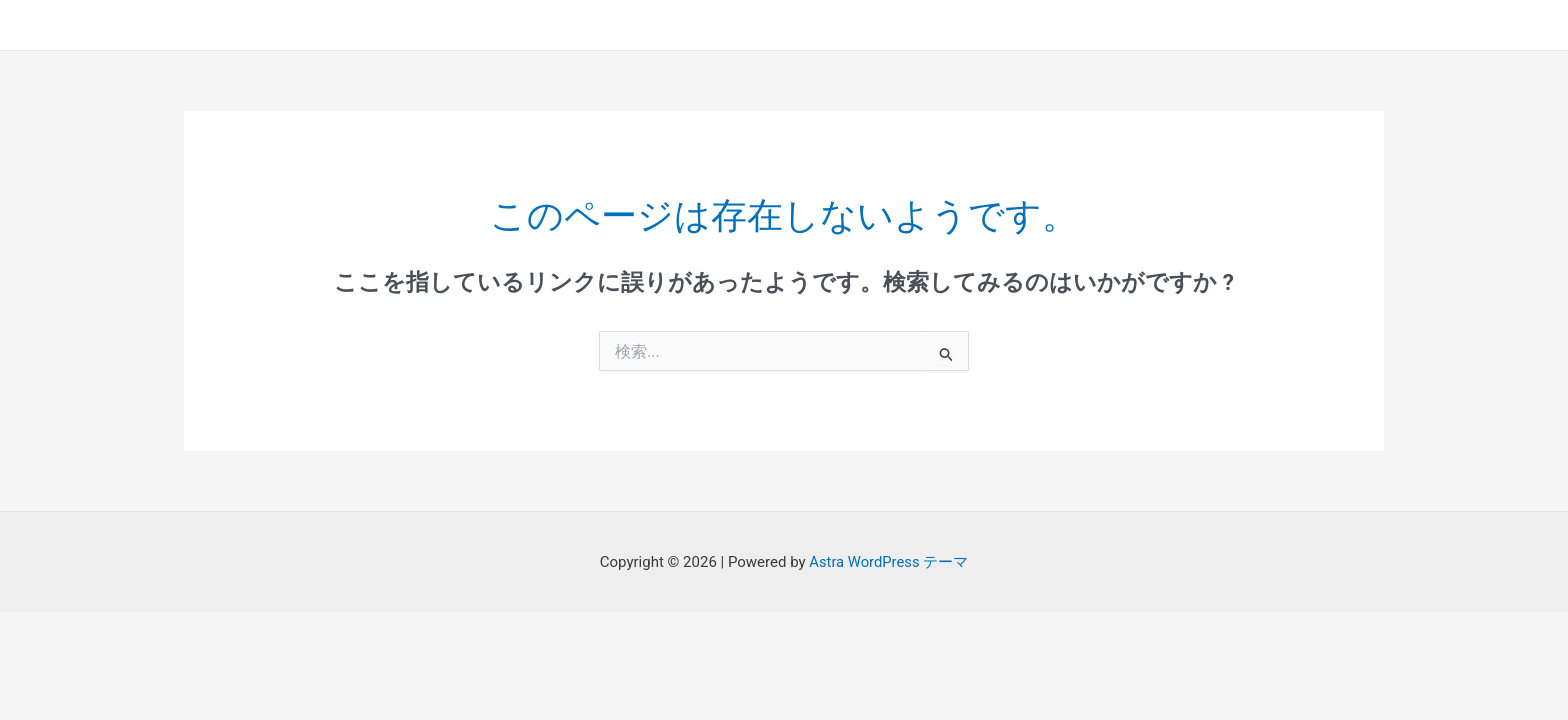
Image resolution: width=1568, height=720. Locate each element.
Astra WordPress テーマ (888, 562)
